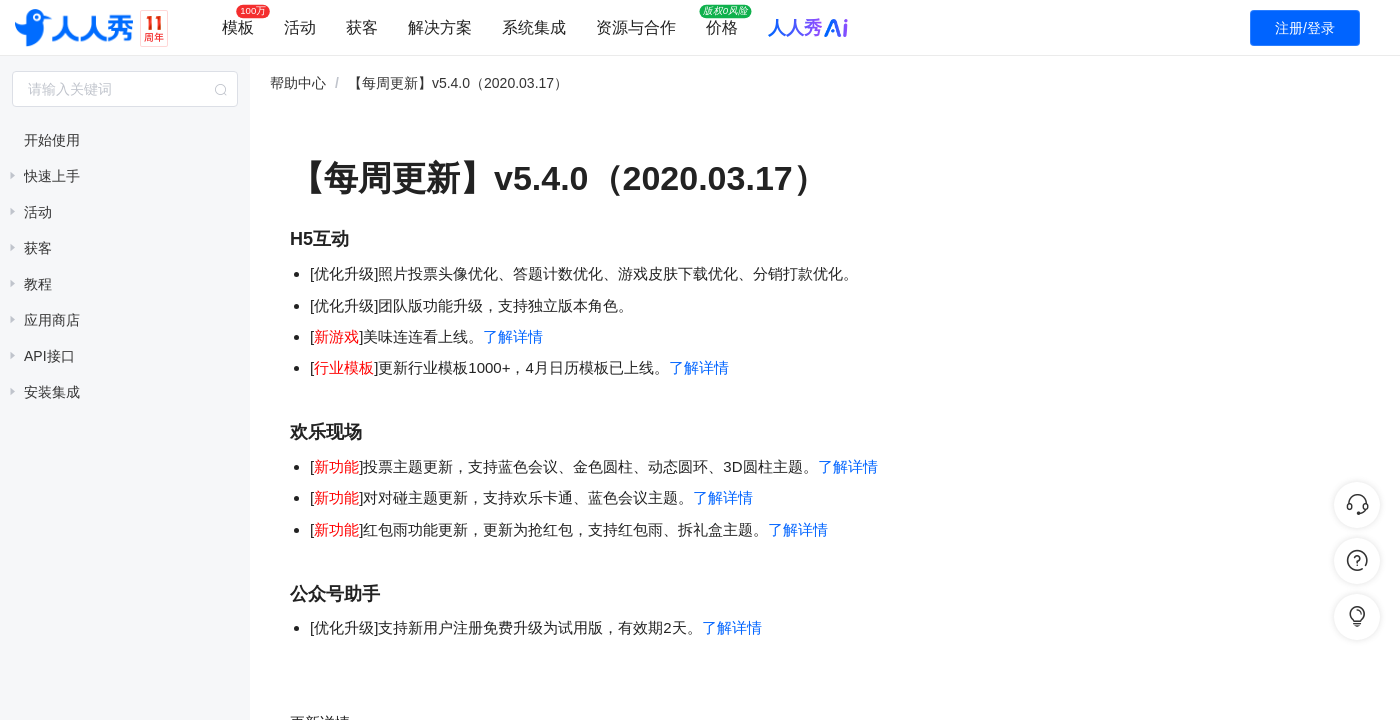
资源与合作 (636, 27)
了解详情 (513, 336)
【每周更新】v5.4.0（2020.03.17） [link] (458, 83)
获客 (362, 27)
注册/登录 (1305, 28)
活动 (300, 27)
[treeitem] (125, 140)
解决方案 (440, 27)
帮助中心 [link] (298, 83)
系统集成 (534, 27)
